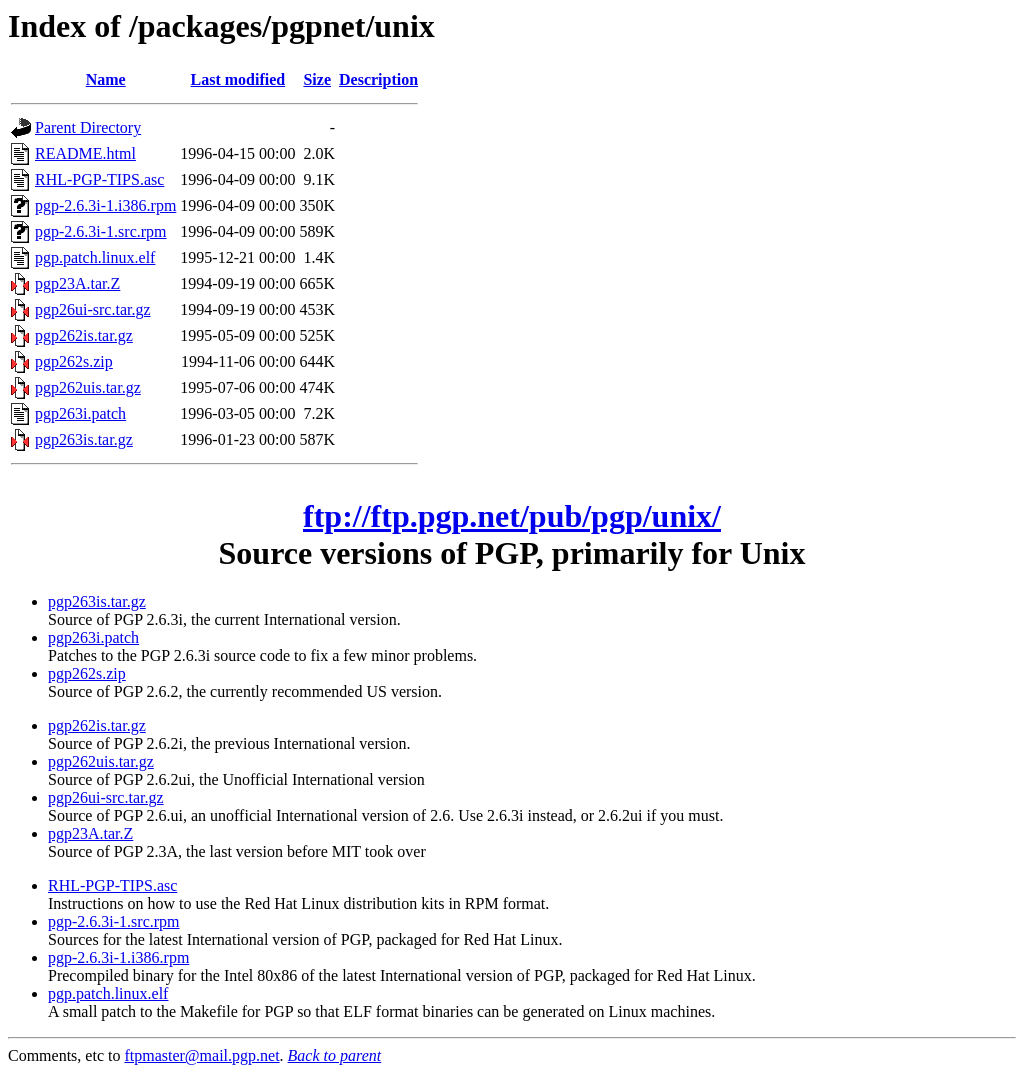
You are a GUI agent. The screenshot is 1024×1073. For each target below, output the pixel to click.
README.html (85, 153)
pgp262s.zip (74, 361)
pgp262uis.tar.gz (88, 387)
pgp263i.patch (80, 413)
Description (378, 79)
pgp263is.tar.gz (84, 439)
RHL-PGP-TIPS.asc (99, 179)
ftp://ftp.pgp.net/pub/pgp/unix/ (512, 516)
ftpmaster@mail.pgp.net (201, 1055)
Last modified (238, 79)
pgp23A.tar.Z (77, 283)
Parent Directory (88, 127)
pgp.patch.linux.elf (95, 257)
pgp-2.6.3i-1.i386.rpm (105, 205)
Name (106, 79)
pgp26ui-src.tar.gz (93, 309)
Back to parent (335, 1055)
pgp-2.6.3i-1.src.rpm (101, 231)
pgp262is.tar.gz (84, 335)
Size (317, 79)
